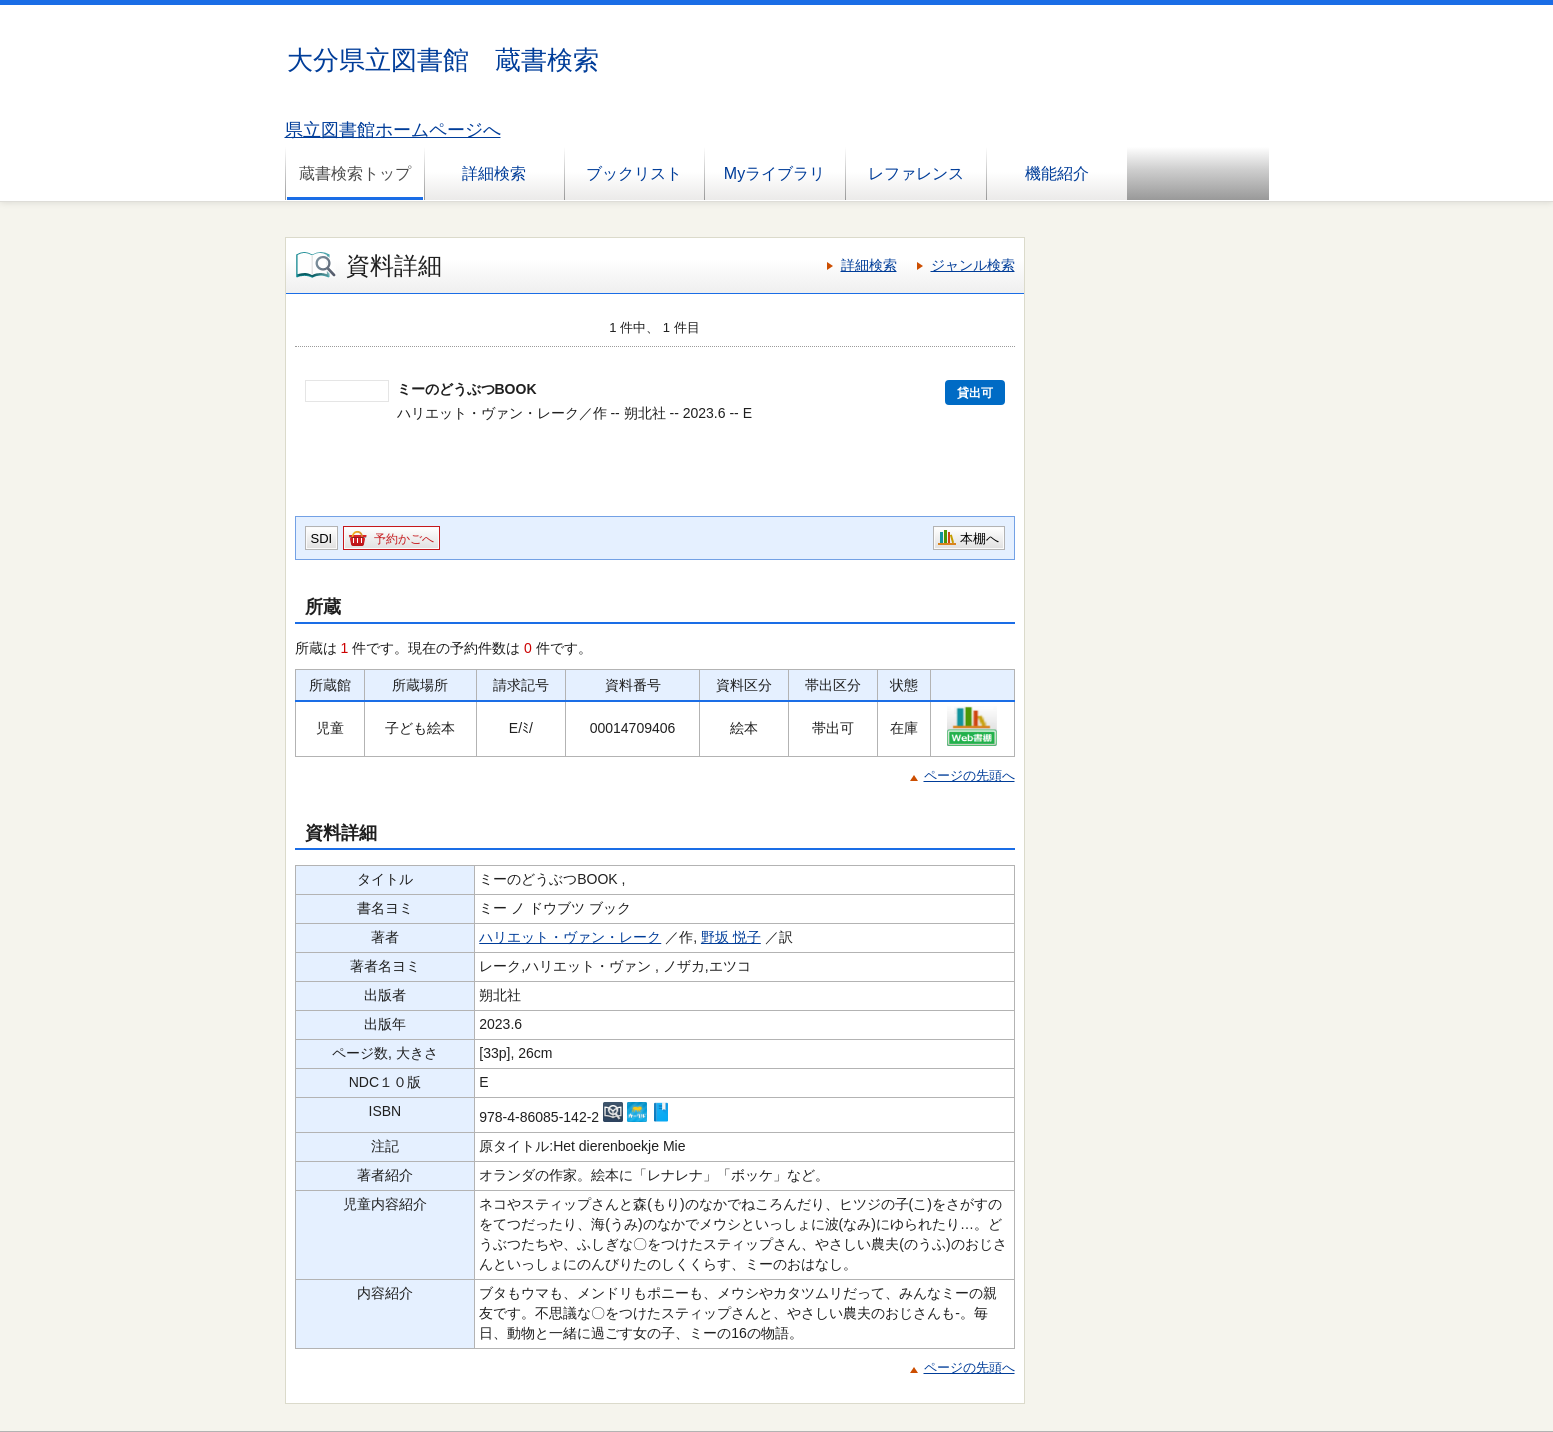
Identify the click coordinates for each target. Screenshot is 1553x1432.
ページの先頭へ (969, 775)
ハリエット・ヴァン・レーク (570, 937)
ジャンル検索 (973, 265)
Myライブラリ (774, 173)
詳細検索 (494, 173)
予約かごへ (404, 539)
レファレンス (916, 173)
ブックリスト (634, 173)
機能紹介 (1057, 173)
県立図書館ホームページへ (393, 130)
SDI (322, 538)
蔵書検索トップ (355, 173)
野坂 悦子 (731, 937)
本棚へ (979, 538)
